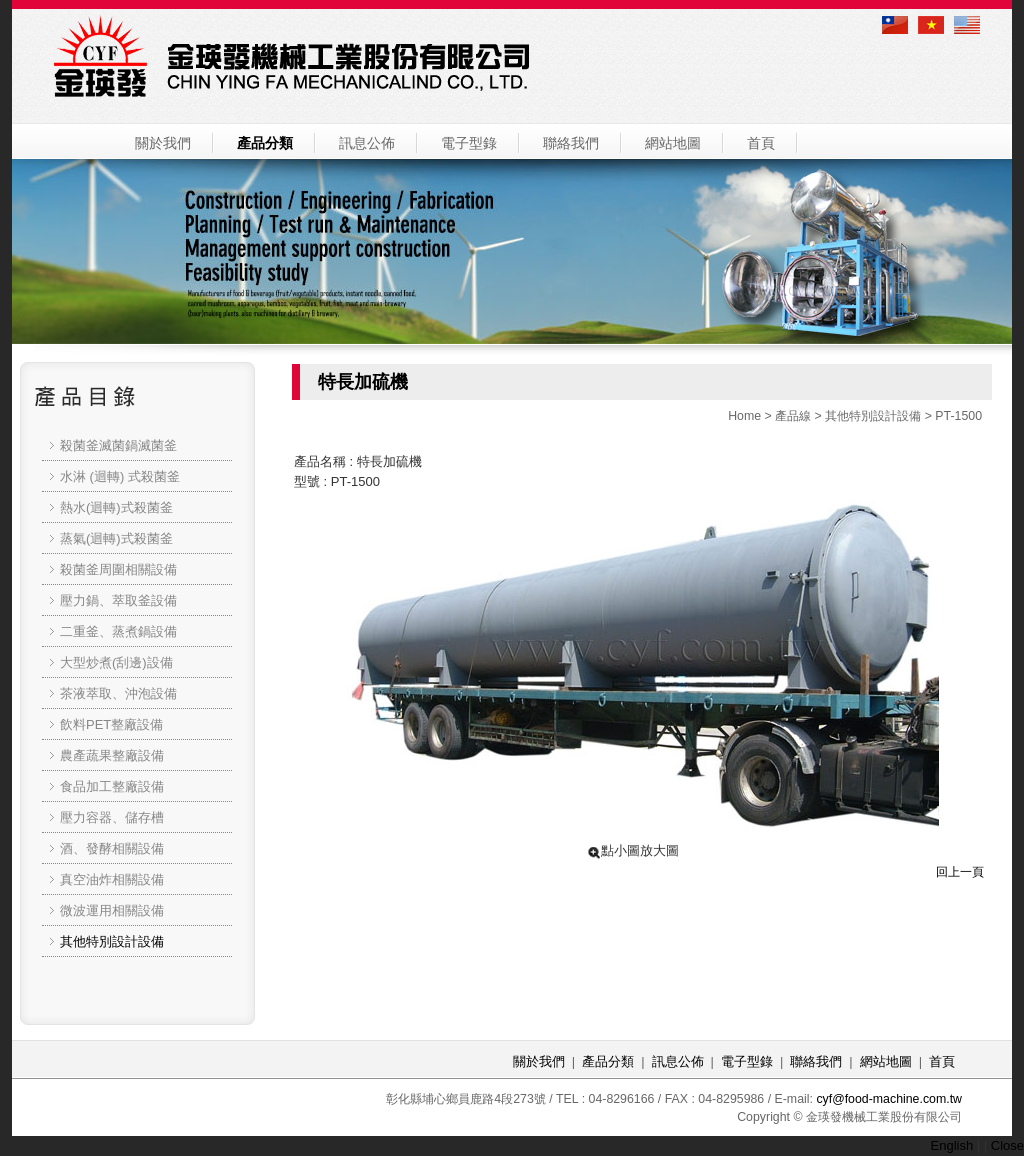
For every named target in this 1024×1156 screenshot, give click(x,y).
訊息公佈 (367, 143)
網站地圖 (673, 143)
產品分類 (265, 143)
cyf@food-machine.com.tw (889, 1099)
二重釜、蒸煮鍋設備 (118, 631)
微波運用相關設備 (112, 910)
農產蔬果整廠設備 (112, 755)
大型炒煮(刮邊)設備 (116, 662)
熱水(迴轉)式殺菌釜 (116, 507)
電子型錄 (469, 143)
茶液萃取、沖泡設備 (118, 693)
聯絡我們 (571, 143)
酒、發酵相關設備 (112, 848)
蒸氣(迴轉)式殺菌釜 (116, 538)
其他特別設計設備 (873, 416)
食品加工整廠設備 (112, 786)
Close (1007, 1145)
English (952, 1145)
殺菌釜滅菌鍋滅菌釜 (118, 445)
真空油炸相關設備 (112, 879)
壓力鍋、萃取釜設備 (118, 600)
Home (744, 416)
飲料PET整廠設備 (111, 724)
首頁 (761, 143)
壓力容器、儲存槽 (112, 817)
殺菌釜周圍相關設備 (118, 569)
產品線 (793, 416)
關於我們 (163, 143)
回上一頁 (960, 872)
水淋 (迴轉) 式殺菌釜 (120, 476)
